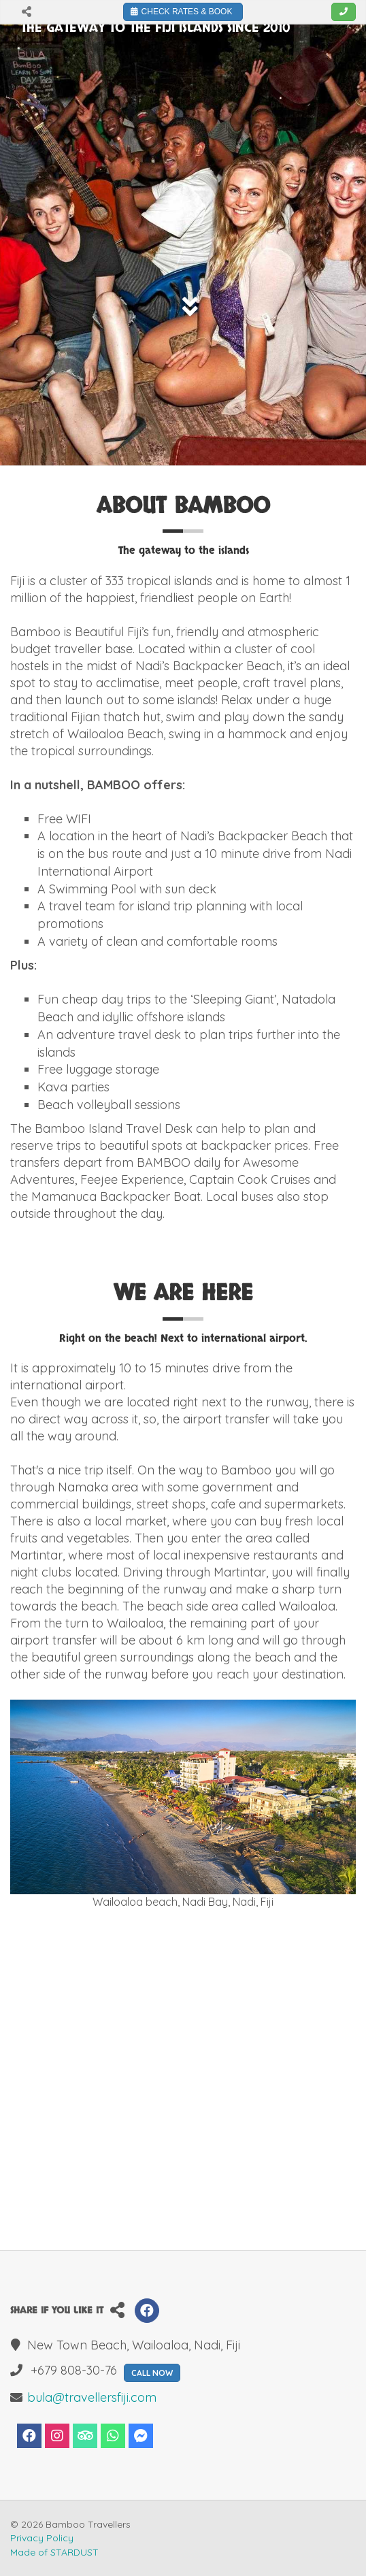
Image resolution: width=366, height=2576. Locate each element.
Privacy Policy (41, 2538)
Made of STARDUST (54, 2552)
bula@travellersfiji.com (91, 2397)
